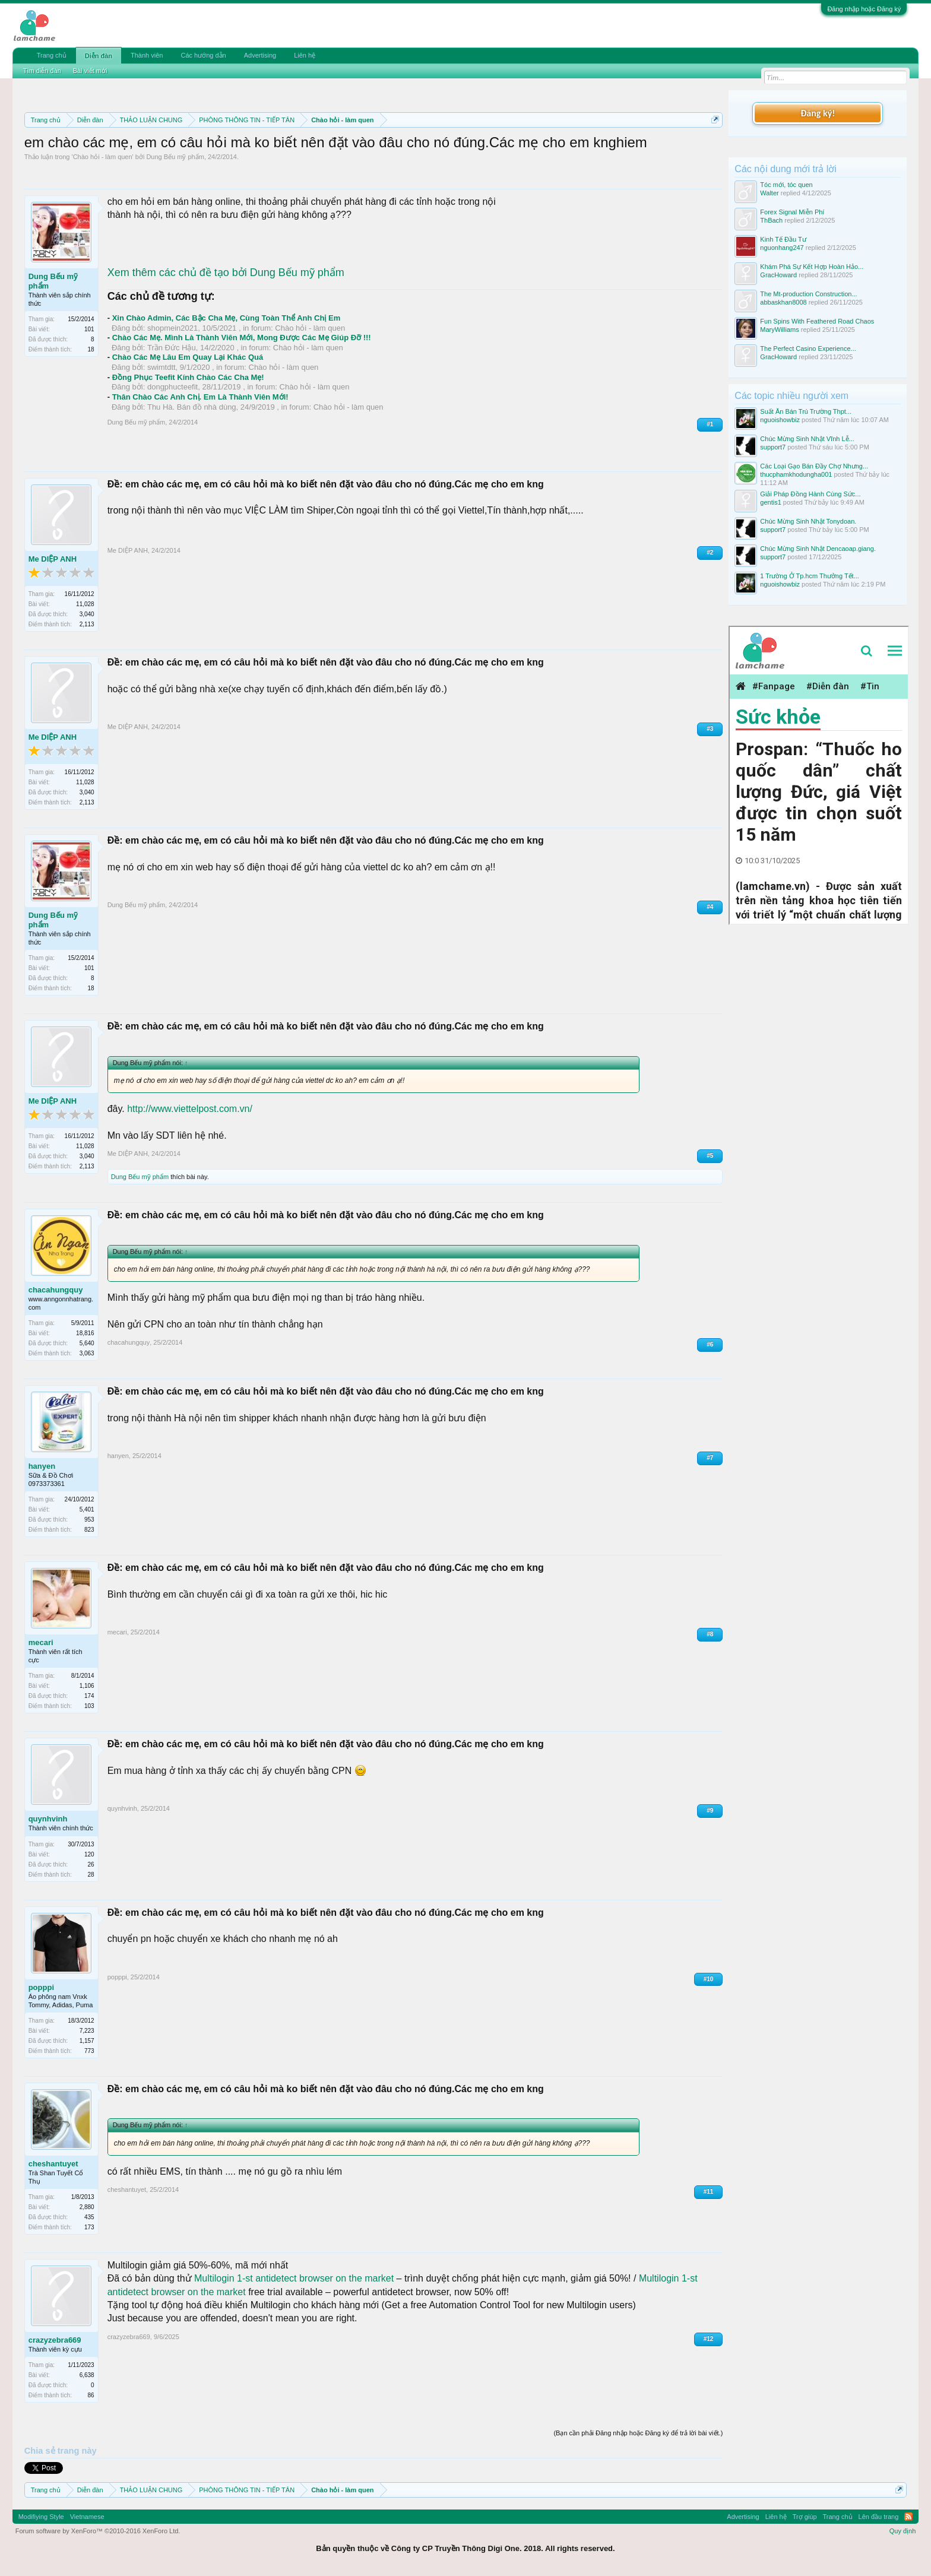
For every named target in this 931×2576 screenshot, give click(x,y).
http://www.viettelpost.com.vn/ (189, 1109)
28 (91, 1874)
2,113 (87, 624)
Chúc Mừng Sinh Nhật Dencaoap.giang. (818, 548)
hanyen (42, 1466)
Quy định (902, 2530)
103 (89, 1706)
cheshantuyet (53, 2163)
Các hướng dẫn (203, 55)
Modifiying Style (41, 2516)
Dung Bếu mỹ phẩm (175, 156)
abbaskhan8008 (783, 302)
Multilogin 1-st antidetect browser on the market (294, 2278)
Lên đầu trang (879, 2516)
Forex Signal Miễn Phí (792, 212)
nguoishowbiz (780, 419)
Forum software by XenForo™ (97, 2530)
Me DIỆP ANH (52, 559)
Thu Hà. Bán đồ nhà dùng (191, 407)
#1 (710, 424)
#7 (710, 1458)
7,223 (87, 2030)
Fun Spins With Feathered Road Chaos (817, 321)
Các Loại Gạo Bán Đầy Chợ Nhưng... (814, 466)
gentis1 (770, 502)
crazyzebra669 (54, 2340)
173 (89, 2227)
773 (89, 2051)
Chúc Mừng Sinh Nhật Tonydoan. (808, 521)
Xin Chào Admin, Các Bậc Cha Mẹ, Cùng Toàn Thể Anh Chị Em (226, 317)
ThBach (771, 220)
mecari (40, 1642)
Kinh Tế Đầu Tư (783, 239)
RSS (908, 2516)
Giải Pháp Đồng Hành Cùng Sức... (810, 494)
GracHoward (778, 274)
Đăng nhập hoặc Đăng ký (864, 8)
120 (89, 1854)
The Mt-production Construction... (808, 293)
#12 (709, 2339)
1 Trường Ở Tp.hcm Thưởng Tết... (809, 575)
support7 (773, 447)
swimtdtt (161, 367)
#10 (709, 1979)
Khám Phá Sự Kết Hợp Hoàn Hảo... (811, 266)
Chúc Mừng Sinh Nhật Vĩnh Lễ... (807, 438)
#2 (710, 552)
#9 (710, 1810)
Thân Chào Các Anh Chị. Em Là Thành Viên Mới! (200, 396)
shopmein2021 (172, 328)
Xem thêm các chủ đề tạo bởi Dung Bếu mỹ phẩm (225, 272)
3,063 (87, 1353)
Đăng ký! (817, 113)
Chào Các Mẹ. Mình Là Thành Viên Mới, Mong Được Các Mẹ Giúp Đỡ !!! (241, 337)
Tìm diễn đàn (42, 70)
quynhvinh (48, 1818)
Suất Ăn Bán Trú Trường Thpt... (805, 411)
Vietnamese (87, 2516)
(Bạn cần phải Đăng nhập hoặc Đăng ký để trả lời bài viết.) (638, 2432)
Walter (769, 193)
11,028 (85, 604)
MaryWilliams (779, 329)
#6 (710, 1344)
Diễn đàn (98, 55)
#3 (710, 728)
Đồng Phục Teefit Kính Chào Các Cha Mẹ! (188, 377)
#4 (710, 907)
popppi (41, 1987)
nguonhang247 (781, 247)
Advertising (260, 55)
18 (91, 349)
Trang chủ (51, 55)
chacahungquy (55, 1289)
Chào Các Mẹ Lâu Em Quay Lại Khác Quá (188, 357)
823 (89, 1529)
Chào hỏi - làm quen (102, 156)
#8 (710, 1634)
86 (91, 2395)
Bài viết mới (90, 70)
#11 (709, 2191)
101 (89, 329)
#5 (710, 1155)
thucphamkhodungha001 (796, 474)
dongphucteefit (172, 386)
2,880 (87, 2207)
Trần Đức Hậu (171, 347)
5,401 (87, 1509)
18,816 (85, 1333)
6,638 (87, 2375)
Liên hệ (304, 55)
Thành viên (147, 55)
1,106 (87, 1686)
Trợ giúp (805, 2516)
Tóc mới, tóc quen (786, 184)
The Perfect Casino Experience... (808, 348)
